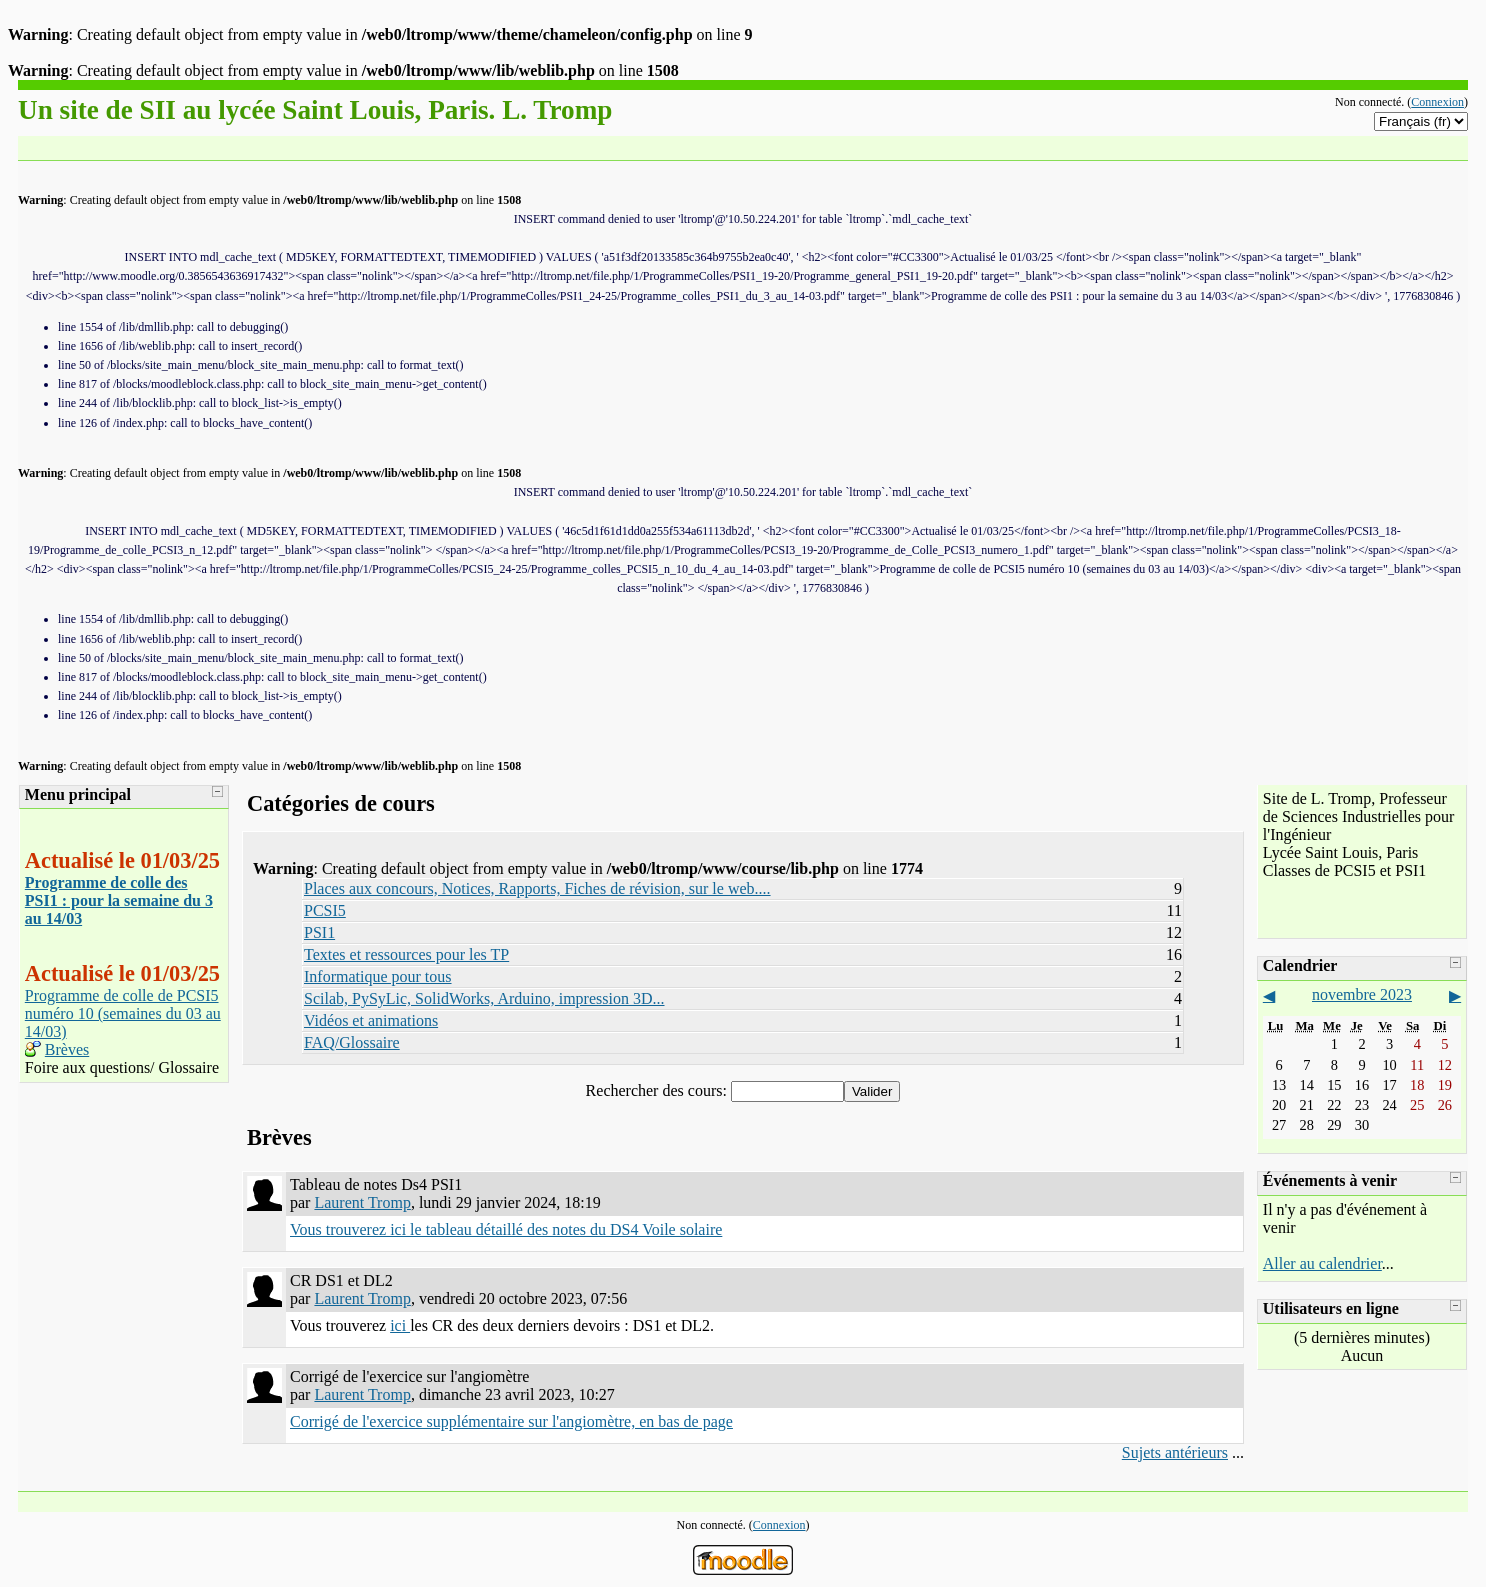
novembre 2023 (1362, 994)
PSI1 (319, 932)
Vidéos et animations (371, 1020)
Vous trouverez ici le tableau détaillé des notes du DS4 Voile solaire (506, 1229)
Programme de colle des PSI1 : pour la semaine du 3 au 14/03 (119, 900)
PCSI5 (325, 910)
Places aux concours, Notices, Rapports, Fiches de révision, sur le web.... (537, 888)
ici (400, 1325)
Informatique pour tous (378, 976)
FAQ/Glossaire (352, 1042)
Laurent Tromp (362, 1202)
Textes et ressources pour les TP (406, 954)
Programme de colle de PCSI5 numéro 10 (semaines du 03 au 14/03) (123, 1013)
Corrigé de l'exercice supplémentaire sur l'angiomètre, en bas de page (511, 1421)
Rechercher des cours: (658, 1090)
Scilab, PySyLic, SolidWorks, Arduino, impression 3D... (484, 998)
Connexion (1437, 102)
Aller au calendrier (1322, 1263)
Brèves (67, 1049)
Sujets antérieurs (1175, 1452)
